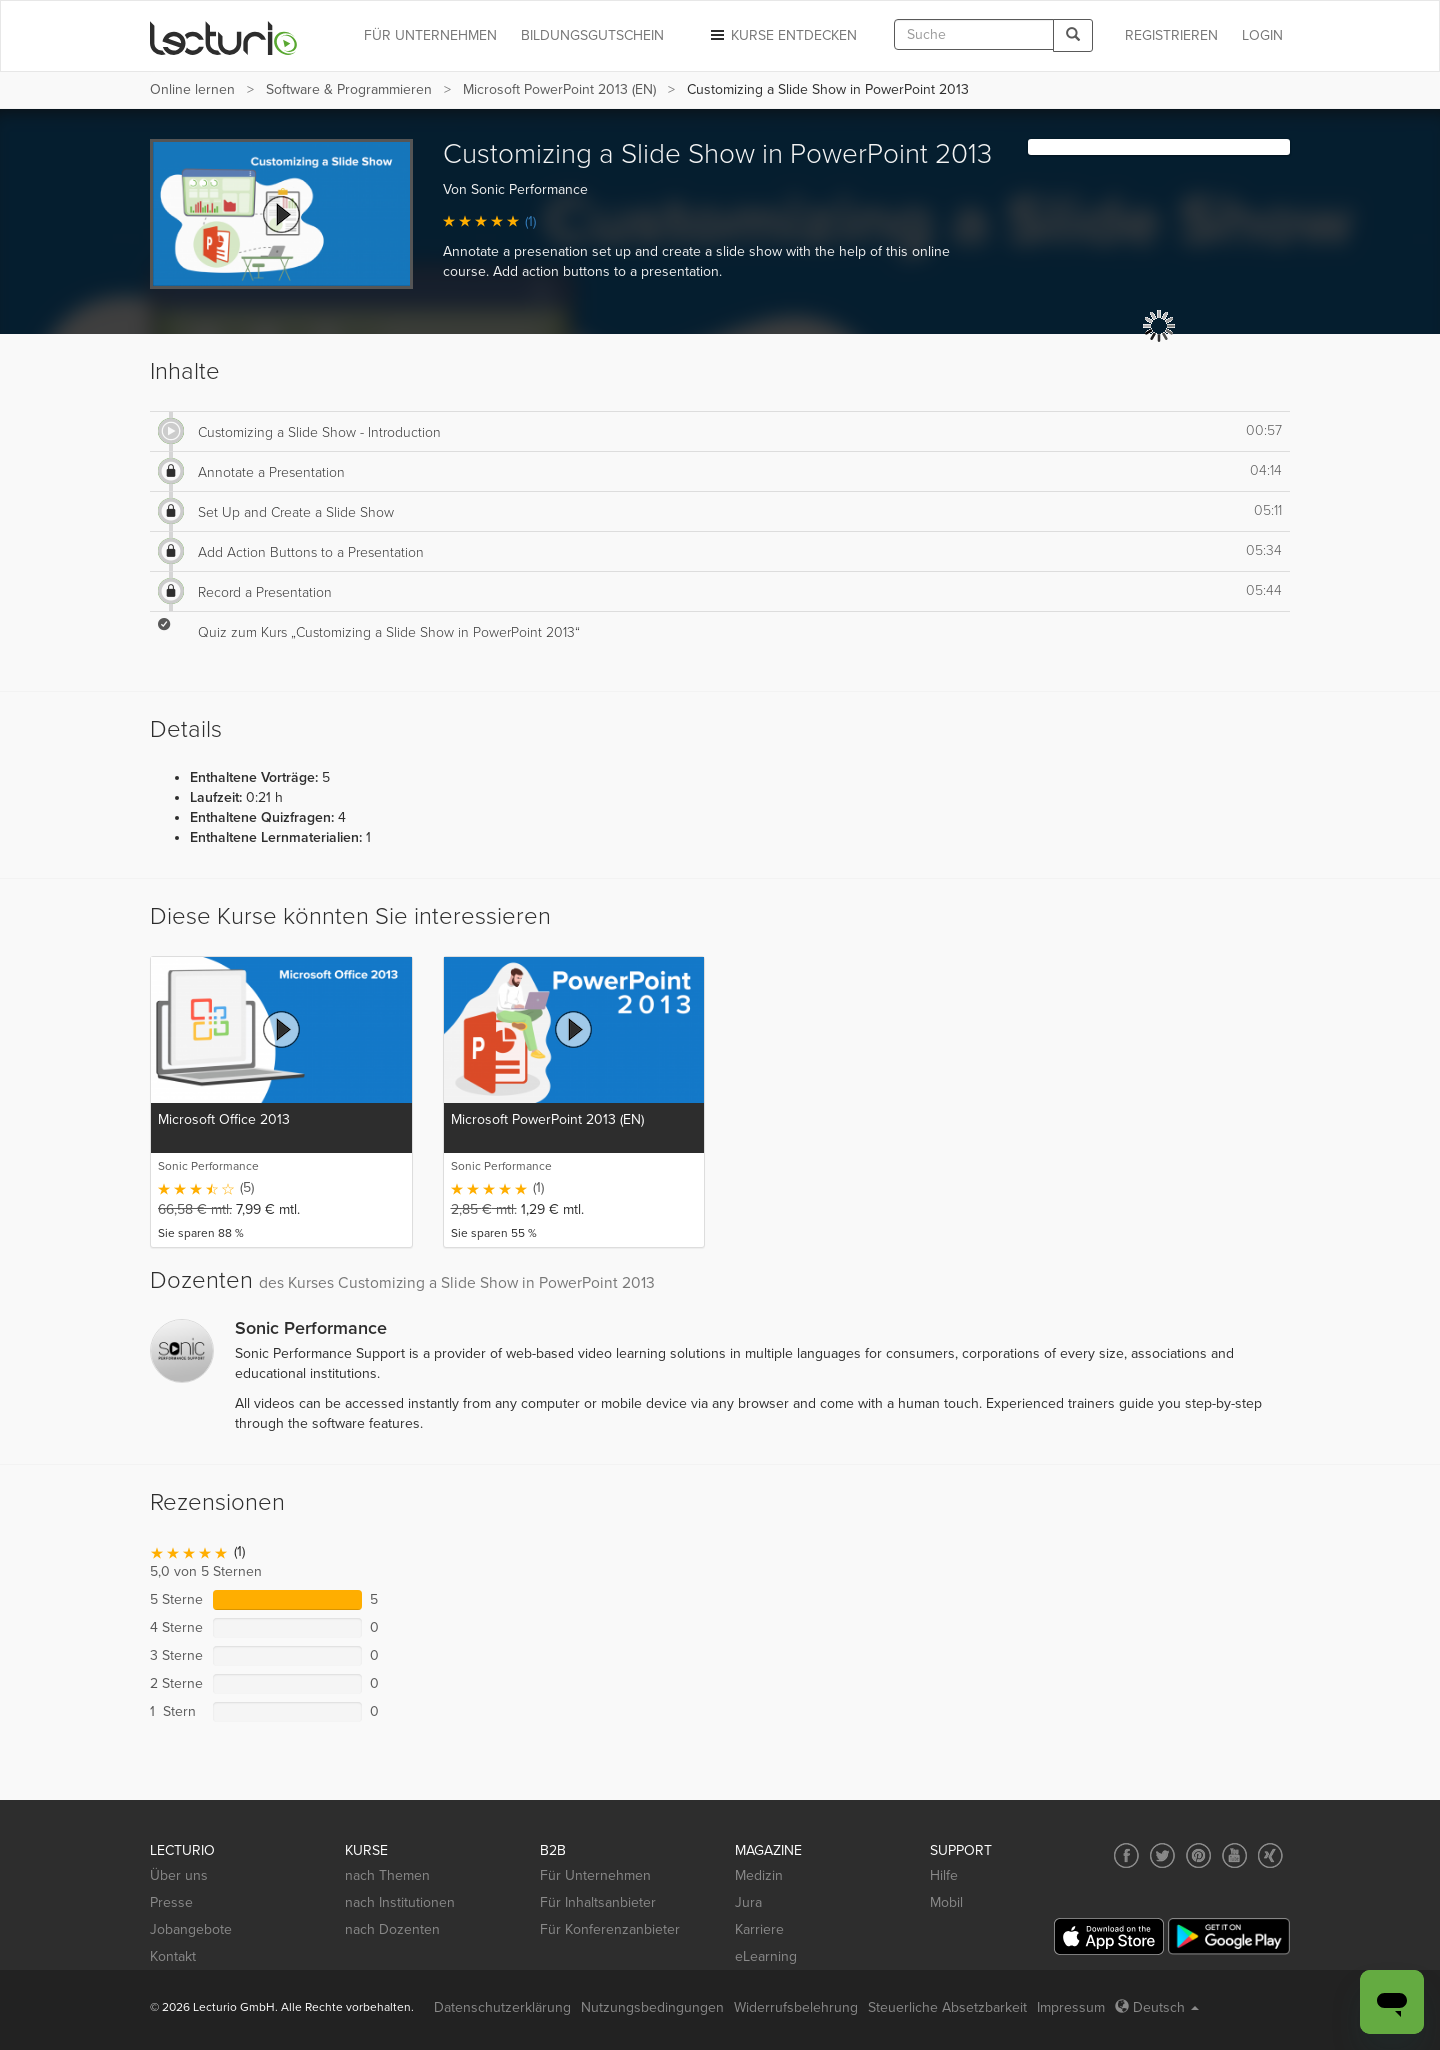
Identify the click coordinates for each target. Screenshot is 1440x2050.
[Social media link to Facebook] (1126, 1855)
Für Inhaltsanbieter (598, 1902)
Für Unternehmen (595, 1875)
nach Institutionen (400, 1902)
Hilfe (944, 1875)
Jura (748, 1902)
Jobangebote (191, 1929)
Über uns (179, 1875)
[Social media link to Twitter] (1162, 1855)
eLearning (766, 1956)
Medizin (759, 1875)
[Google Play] (1229, 1936)
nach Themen (387, 1875)
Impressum (1071, 2007)
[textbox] (974, 34)
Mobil (946, 1902)
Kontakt (173, 1956)
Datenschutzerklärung (502, 2007)
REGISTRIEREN (1171, 35)
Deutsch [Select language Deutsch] (1157, 2007)
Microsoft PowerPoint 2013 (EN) (559, 89)
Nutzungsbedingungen (652, 2007)
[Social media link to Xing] (1270, 1855)
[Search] (1073, 35)
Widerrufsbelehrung (796, 2007)
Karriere (759, 1929)
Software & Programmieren (349, 89)
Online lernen (192, 89)
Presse (171, 1902)
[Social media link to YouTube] (1234, 1855)
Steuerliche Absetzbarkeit (947, 2007)
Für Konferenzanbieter (610, 1929)
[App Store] (1109, 1936)
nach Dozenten (392, 1929)
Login (1262, 35)
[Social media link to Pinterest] (1198, 1855)
